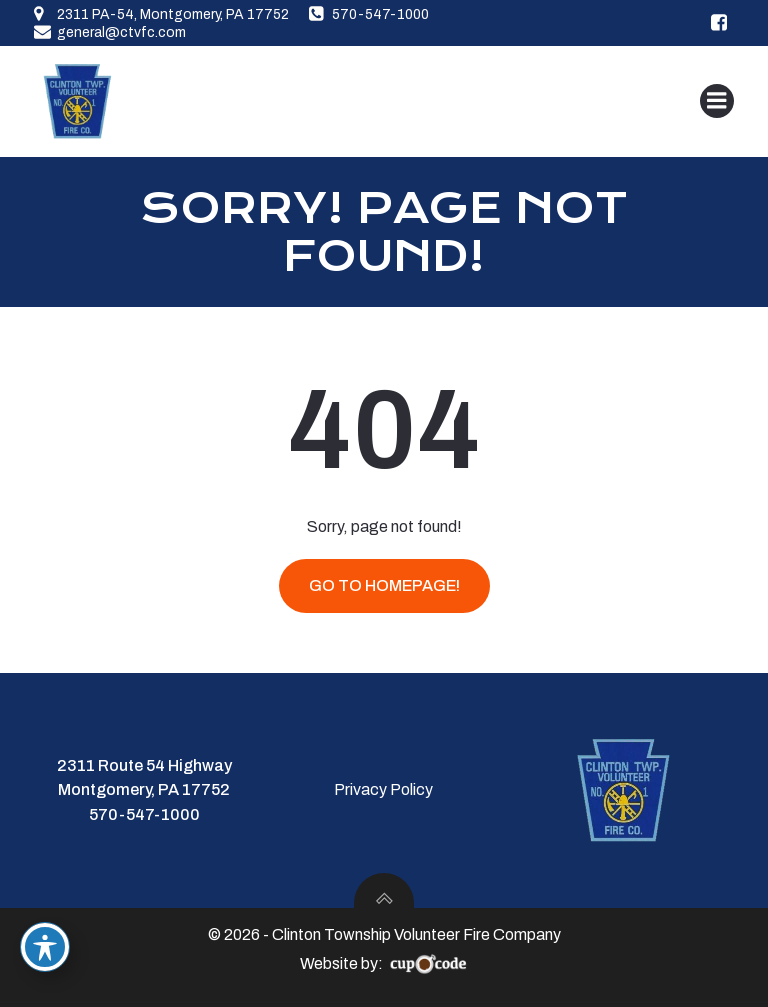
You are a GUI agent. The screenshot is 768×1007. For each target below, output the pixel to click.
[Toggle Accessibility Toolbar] (45, 947)
